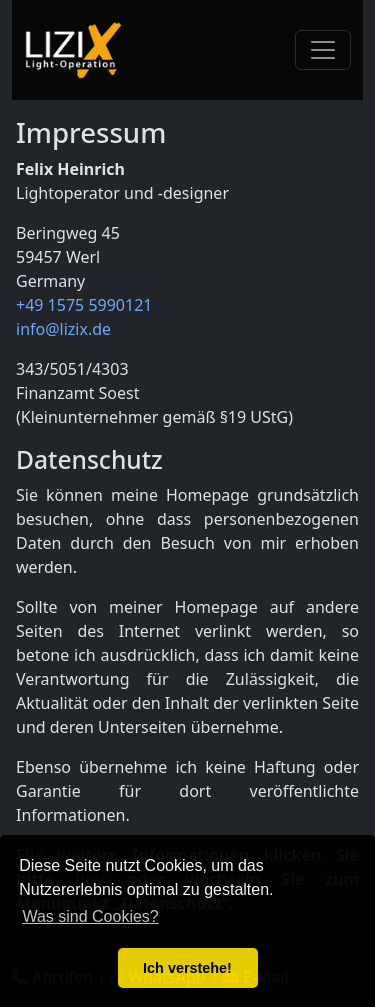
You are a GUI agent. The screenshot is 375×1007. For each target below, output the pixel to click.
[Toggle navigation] (323, 50)
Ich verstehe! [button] (187, 968)
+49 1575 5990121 (84, 305)
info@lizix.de (63, 329)
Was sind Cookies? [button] (90, 916)
